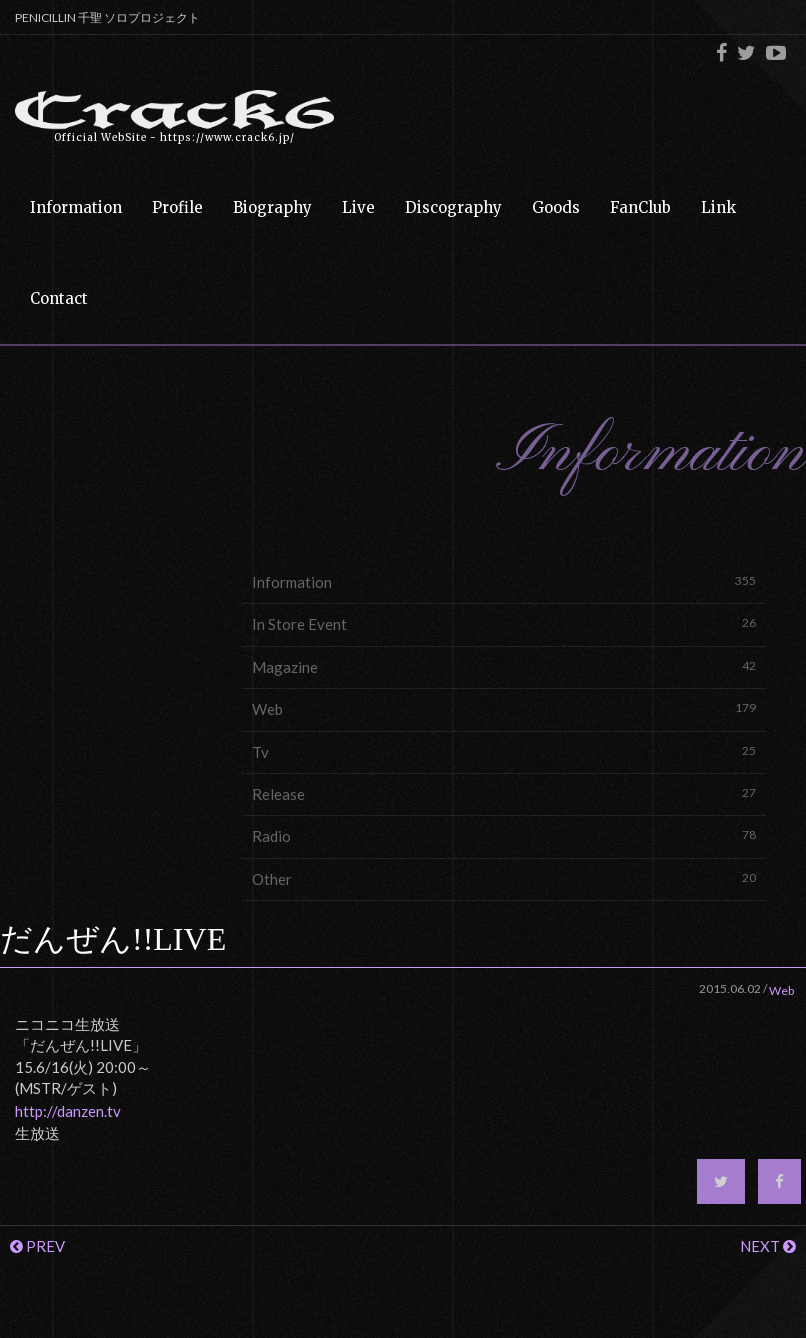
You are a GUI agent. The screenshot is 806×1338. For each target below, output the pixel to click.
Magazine (504, 666)
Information (504, 581)
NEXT (768, 1246)
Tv (504, 751)
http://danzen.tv (68, 1111)
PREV (37, 1246)
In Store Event (504, 623)
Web (504, 708)
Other (504, 878)
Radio (504, 835)
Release (504, 793)
